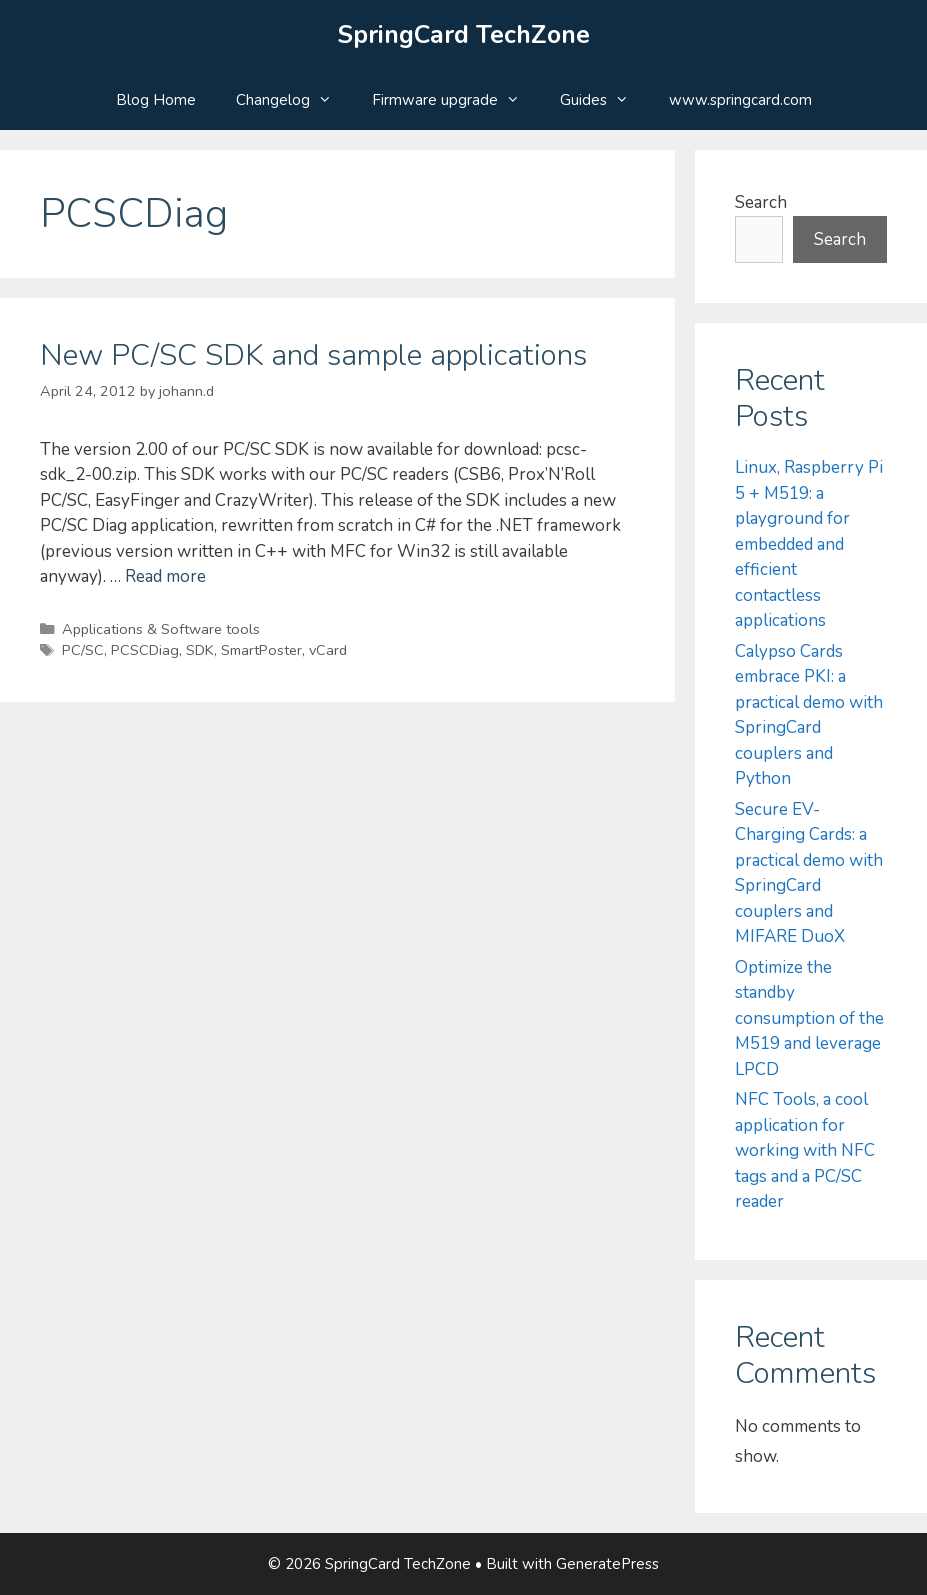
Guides (604, 100)
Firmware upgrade (456, 100)
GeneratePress (607, 1564)
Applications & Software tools (161, 629)
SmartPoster (261, 650)
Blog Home (156, 100)
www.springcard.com (740, 100)
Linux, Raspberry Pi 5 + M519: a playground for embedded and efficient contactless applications (809, 544)
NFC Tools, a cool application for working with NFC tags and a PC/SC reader (805, 1150)
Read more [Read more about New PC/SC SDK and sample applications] (165, 576)
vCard (328, 650)
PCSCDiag (145, 650)
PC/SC (83, 650)
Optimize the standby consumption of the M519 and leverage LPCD (809, 1018)
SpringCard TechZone (464, 35)
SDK (200, 650)
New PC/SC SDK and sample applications (313, 355)
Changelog (294, 100)
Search (761, 202)
